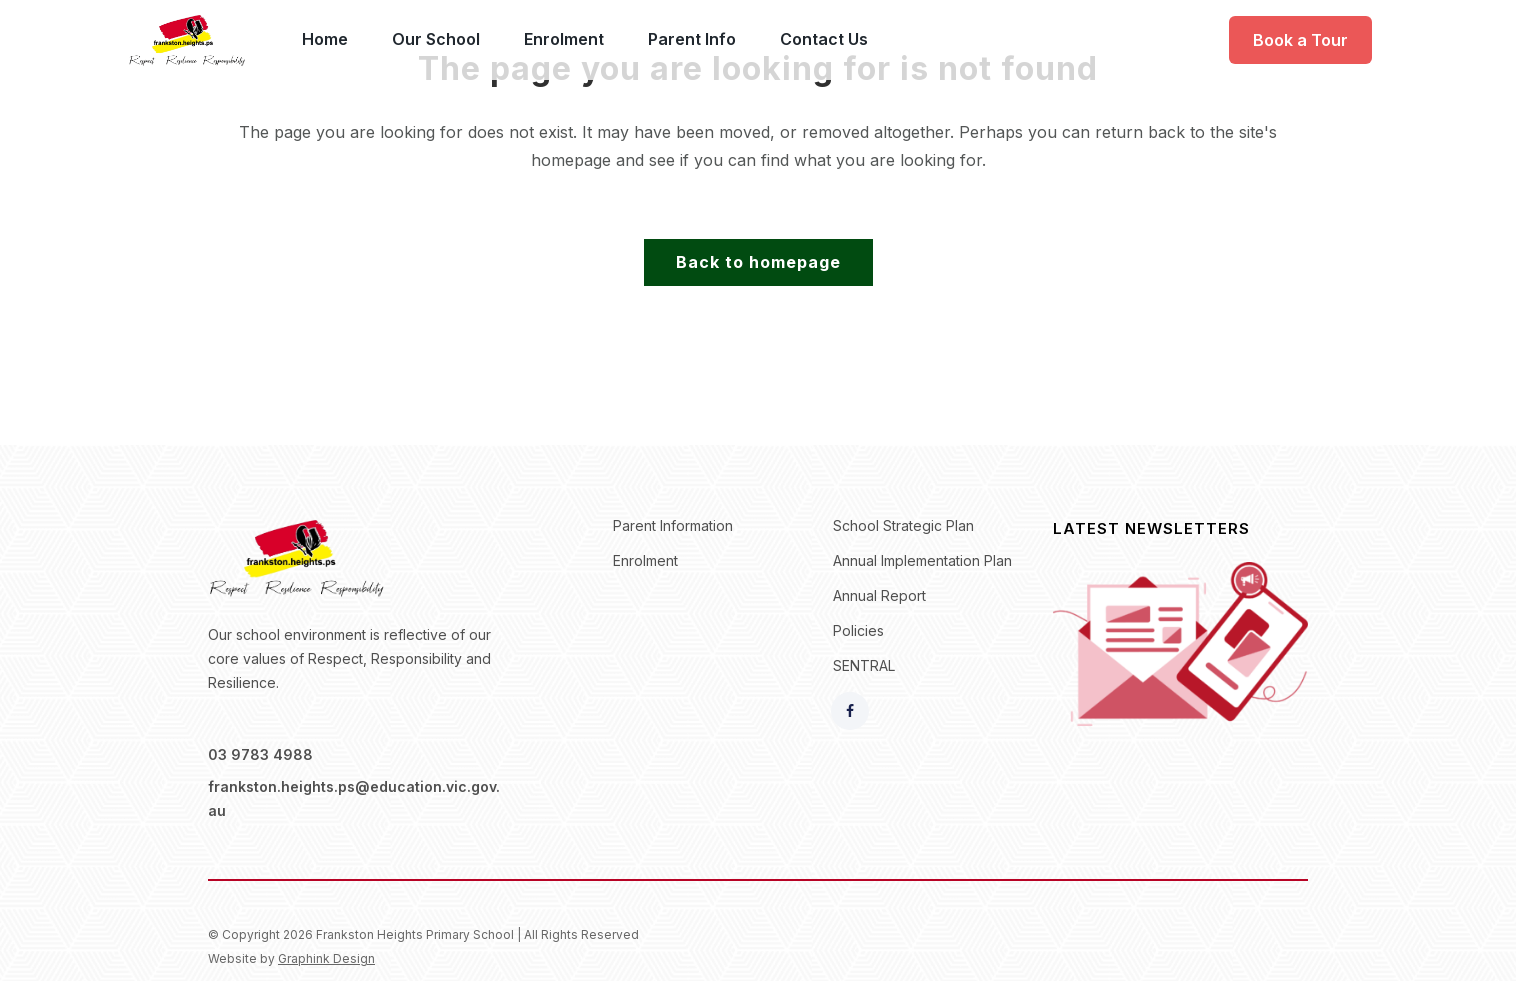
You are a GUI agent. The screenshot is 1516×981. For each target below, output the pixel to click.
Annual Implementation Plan (922, 560)
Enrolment (645, 560)
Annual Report (879, 595)
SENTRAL (864, 665)
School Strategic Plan (903, 525)
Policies (858, 630)
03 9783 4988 (260, 754)
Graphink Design (326, 958)
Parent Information (673, 525)
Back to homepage (758, 262)
